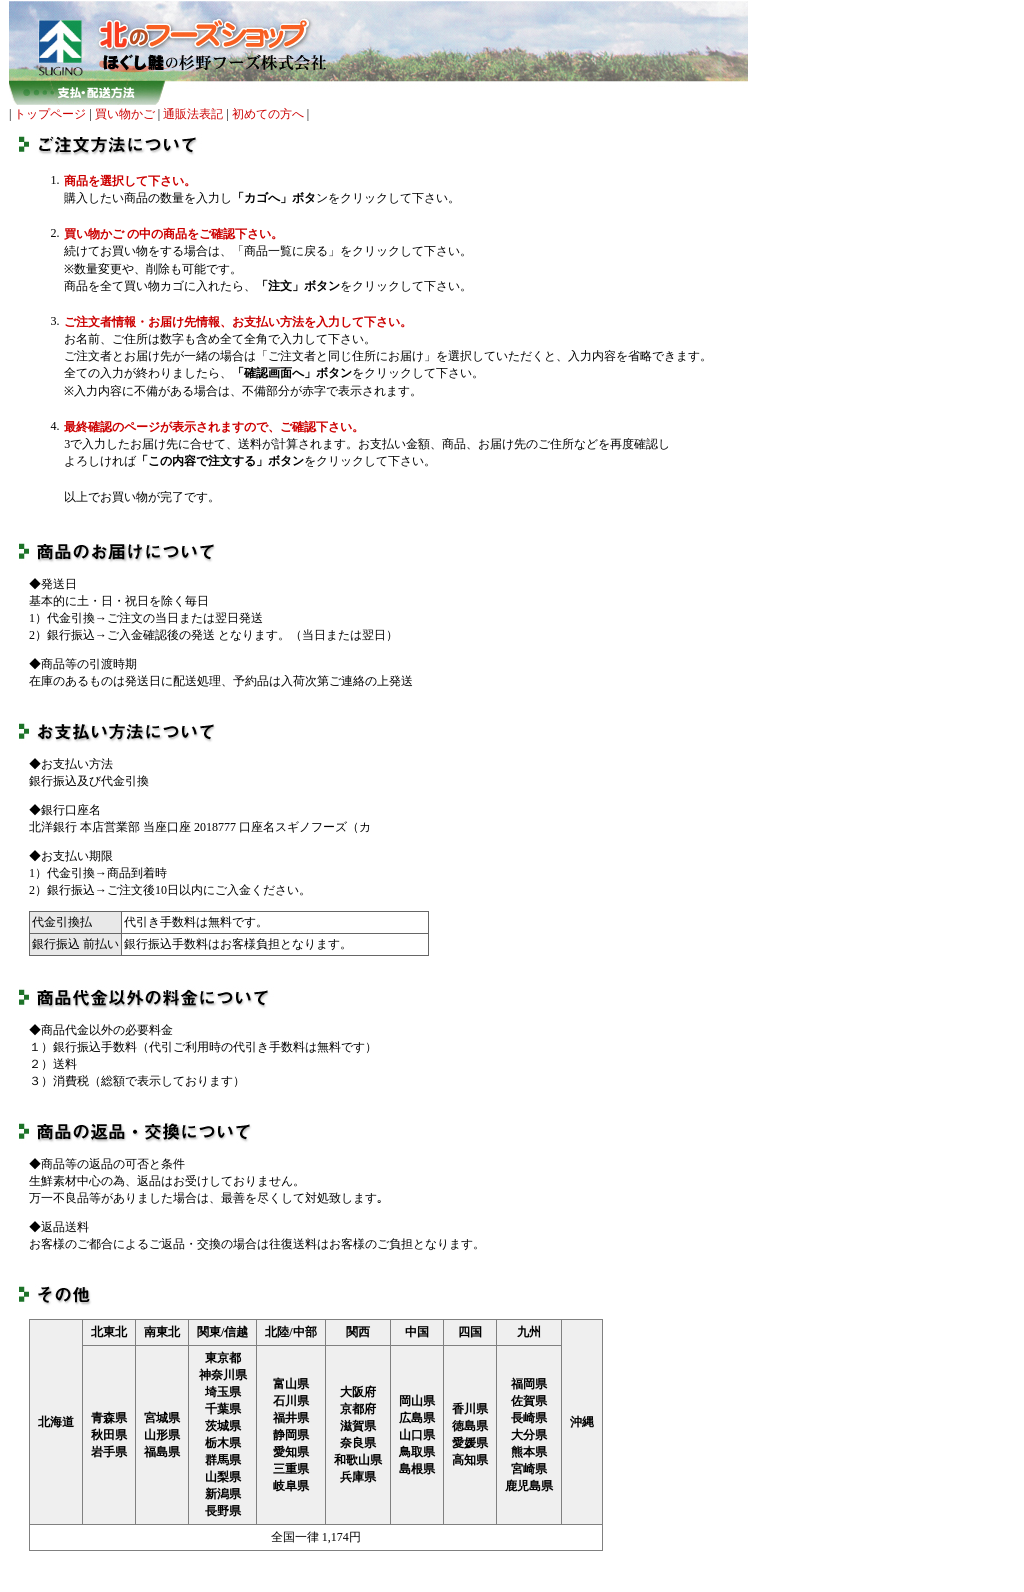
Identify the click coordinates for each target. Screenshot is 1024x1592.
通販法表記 (193, 114)
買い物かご (125, 114)
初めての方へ (268, 114)
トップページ (50, 114)
